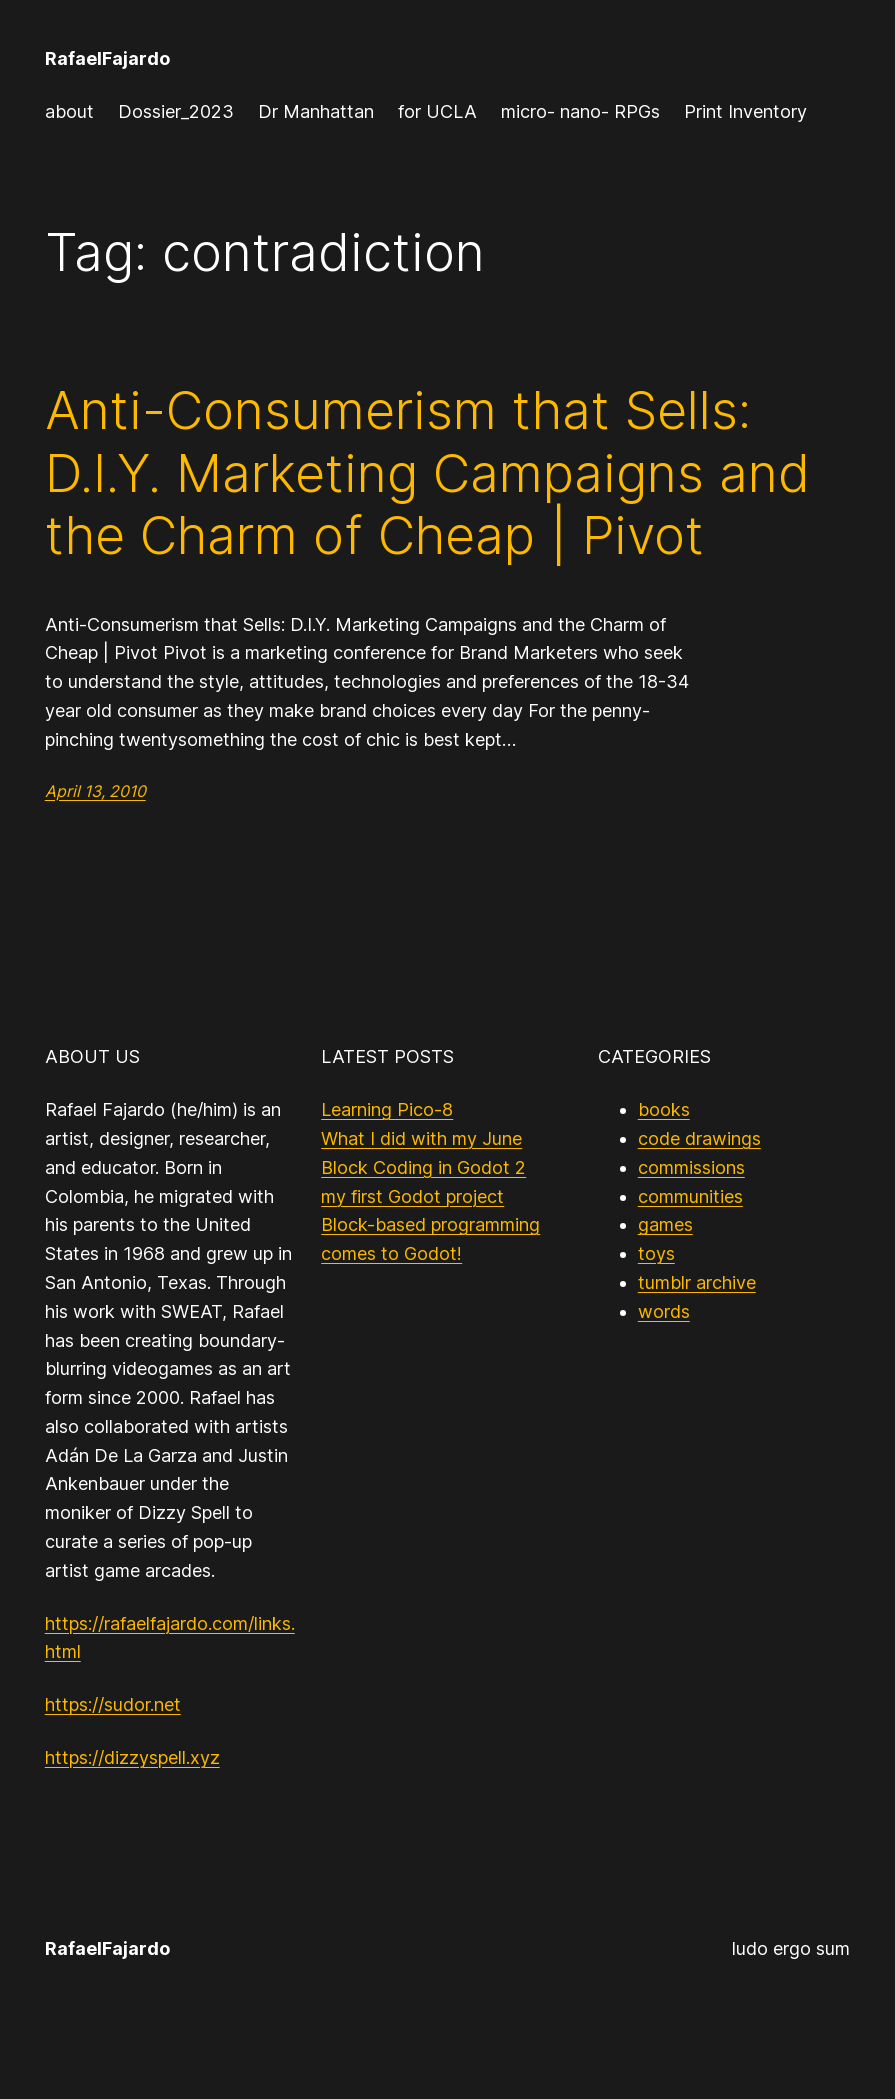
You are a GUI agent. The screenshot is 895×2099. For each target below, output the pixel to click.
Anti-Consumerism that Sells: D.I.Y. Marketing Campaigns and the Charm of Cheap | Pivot (427, 473)
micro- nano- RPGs (580, 111)
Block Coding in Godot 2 (423, 1167)
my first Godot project (412, 1196)
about (69, 111)
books (664, 1109)
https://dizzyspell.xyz (132, 1757)
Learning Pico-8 (387, 1109)
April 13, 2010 (95, 791)
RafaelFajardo (107, 58)
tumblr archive (697, 1282)
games (665, 1224)
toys (656, 1253)
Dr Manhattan (316, 111)
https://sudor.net (113, 1704)
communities (690, 1196)
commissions (691, 1167)
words (664, 1311)
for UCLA (437, 111)
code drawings (699, 1138)
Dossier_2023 (176, 111)
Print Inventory (745, 111)
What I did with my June (421, 1138)
